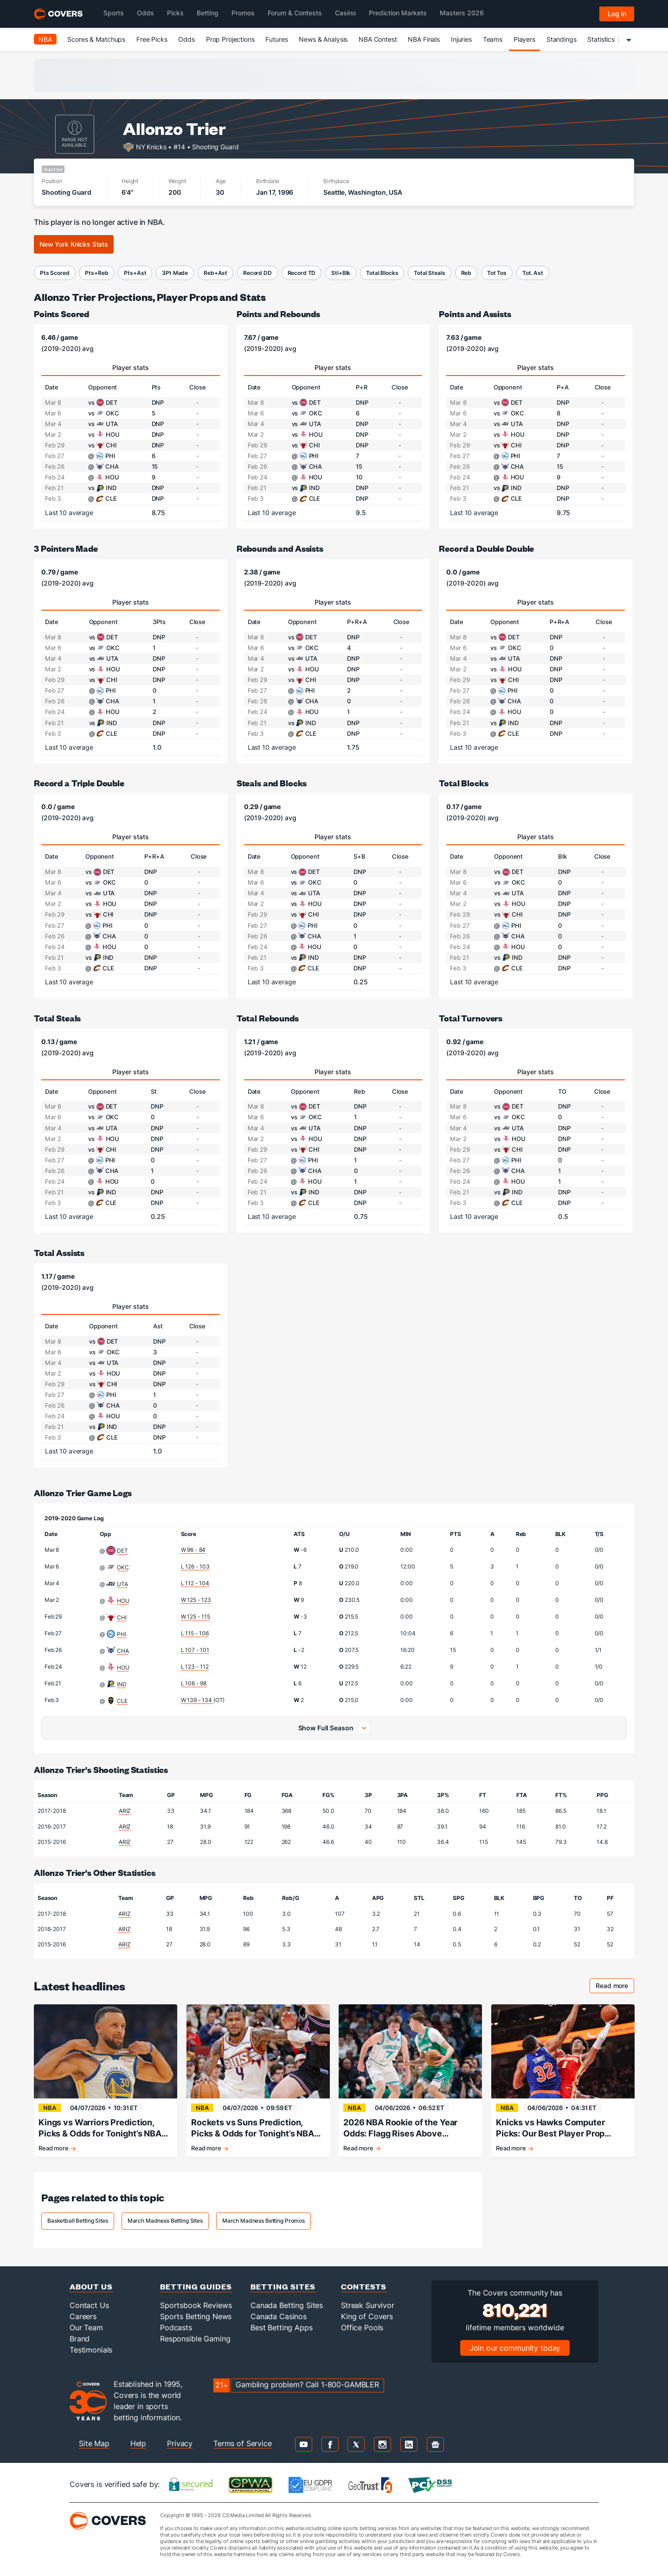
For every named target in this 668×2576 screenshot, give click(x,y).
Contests (363, 2286)
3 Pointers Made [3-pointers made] (66, 548)
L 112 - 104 (195, 1583)
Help (138, 2443)
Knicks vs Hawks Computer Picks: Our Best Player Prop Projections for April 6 (550, 2128)
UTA (122, 1584)
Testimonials (91, 2349)
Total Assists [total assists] (59, 1252)
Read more (615, 1987)
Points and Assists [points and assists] (475, 313)
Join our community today (515, 2348)
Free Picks (151, 39)
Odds (186, 39)
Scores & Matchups (96, 39)
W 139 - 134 (197, 1699)
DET (122, 1550)
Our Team (86, 2327)
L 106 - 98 (194, 1683)
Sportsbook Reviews (195, 2305)
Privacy (180, 2443)
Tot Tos (497, 272)
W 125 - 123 (196, 1599)
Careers (83, 2316)
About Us (91, 2286)
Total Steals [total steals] (57, 1018)
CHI (122, 1617)
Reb (466, 272)
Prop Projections (230, 39)
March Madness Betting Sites (165, 2220)
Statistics (601, 39)
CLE (122, 1700)
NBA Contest (378, 39)
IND (122, 1684)
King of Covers (367, 2316)
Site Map (94, 2443)
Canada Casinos (278, 2316)
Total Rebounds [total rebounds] (268, 1018)
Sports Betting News (195, 2316)
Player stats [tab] (130, 367)
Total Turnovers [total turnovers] (470, 1018)
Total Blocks (382, 272)
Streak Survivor (367, 2305)
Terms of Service (242, 2443)
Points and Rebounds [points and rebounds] (278, 313)
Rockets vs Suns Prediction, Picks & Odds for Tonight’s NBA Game (252, 2128)
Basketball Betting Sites (77, 2220)
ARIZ (125, 1810)
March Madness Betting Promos (263, 2220)
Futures (276, 39)
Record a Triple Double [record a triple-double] (79, 783)
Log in (617, 14)
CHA (123, 1650)
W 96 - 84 (193, 1549)
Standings (561, 39)
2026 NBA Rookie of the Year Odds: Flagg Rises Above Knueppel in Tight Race (400, 2128)
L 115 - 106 (195, 1633)
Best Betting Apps (281, 2327)
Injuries (461, 39)
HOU (123, 1600)
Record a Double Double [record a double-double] (486, 548)
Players (524, 39)
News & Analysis (323, 39)
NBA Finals (424, 39)
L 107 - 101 (195, 1649)
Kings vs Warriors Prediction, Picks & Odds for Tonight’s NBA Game (100, 2128)
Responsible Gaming (195, 2338)
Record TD (302, 272)
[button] (334, 1728)
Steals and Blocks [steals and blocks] (272, 783)
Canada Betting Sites (286, 2305)
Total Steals (429, 272)
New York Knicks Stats (73, 244)
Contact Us (89, 2305)
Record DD (257, 272)
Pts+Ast (135, 272)
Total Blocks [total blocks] (463, 783)
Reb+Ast (215, 272)
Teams (492, 39)
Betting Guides (196, 2286)
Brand (80, 2338)
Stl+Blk (340, 272)
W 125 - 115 (195, 1616)
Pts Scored (55, 272)
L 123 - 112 (195, 1666)
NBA (45, 39)
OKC (123, 1567)
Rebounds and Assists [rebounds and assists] (280, 548)
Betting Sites (282, 2286)
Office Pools (362, 2327)
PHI (121, 1634)
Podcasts (176, 2327)
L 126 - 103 (195, 1566)
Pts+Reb (96, 272)
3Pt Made (175, 272)
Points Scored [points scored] (61, 313)
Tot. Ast (532, 272)
